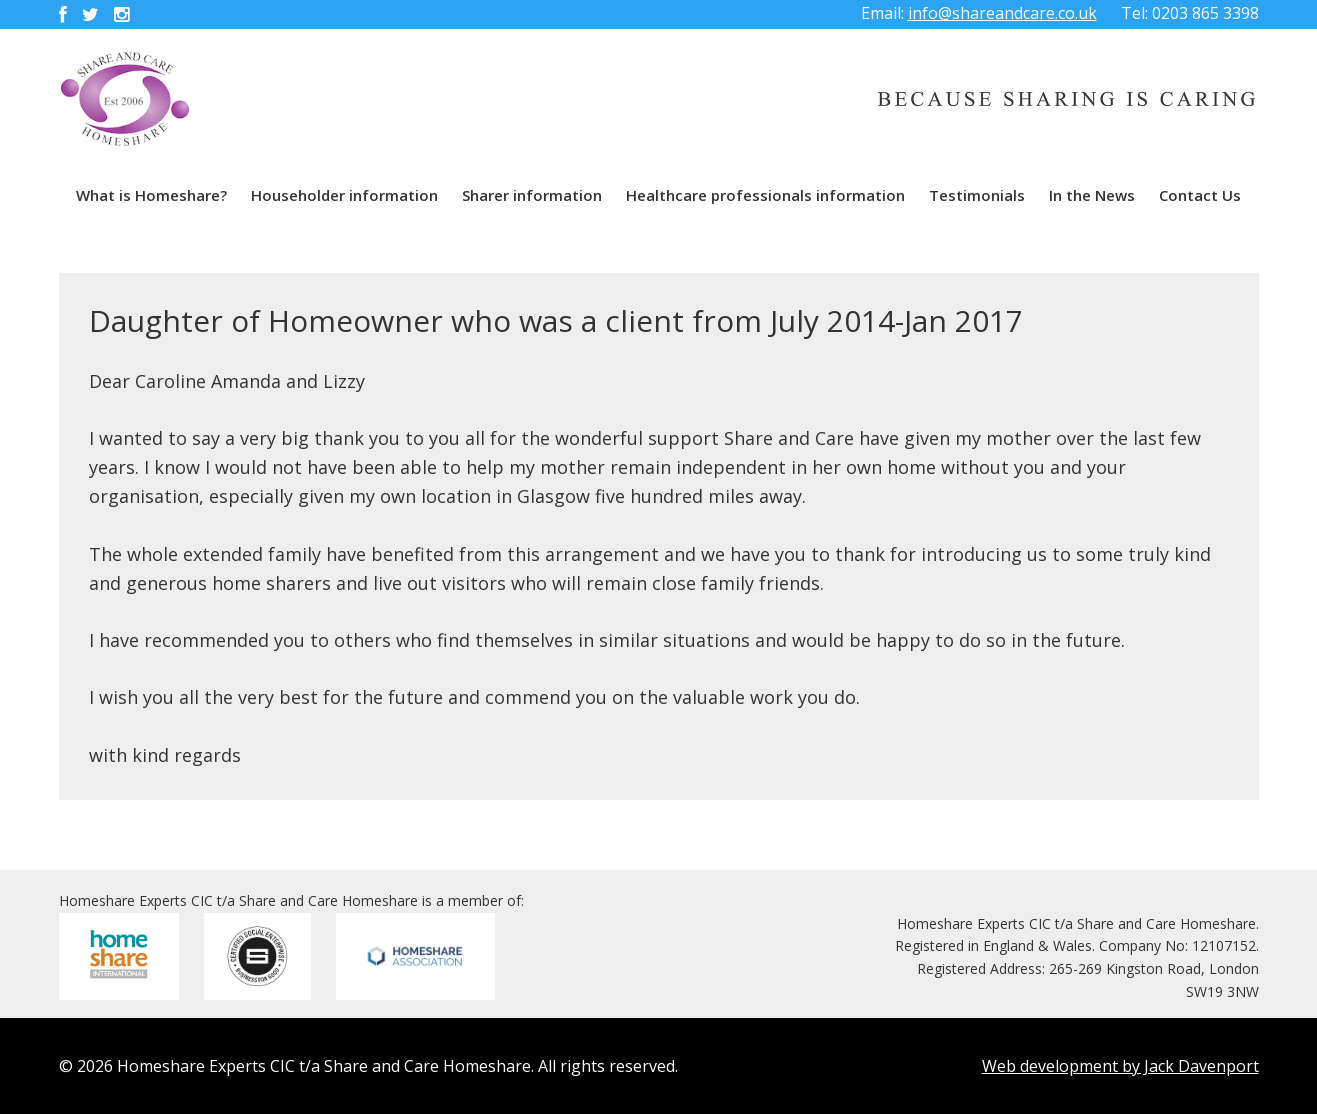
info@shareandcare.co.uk (1002, 13)
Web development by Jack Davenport (1120, 1066)
